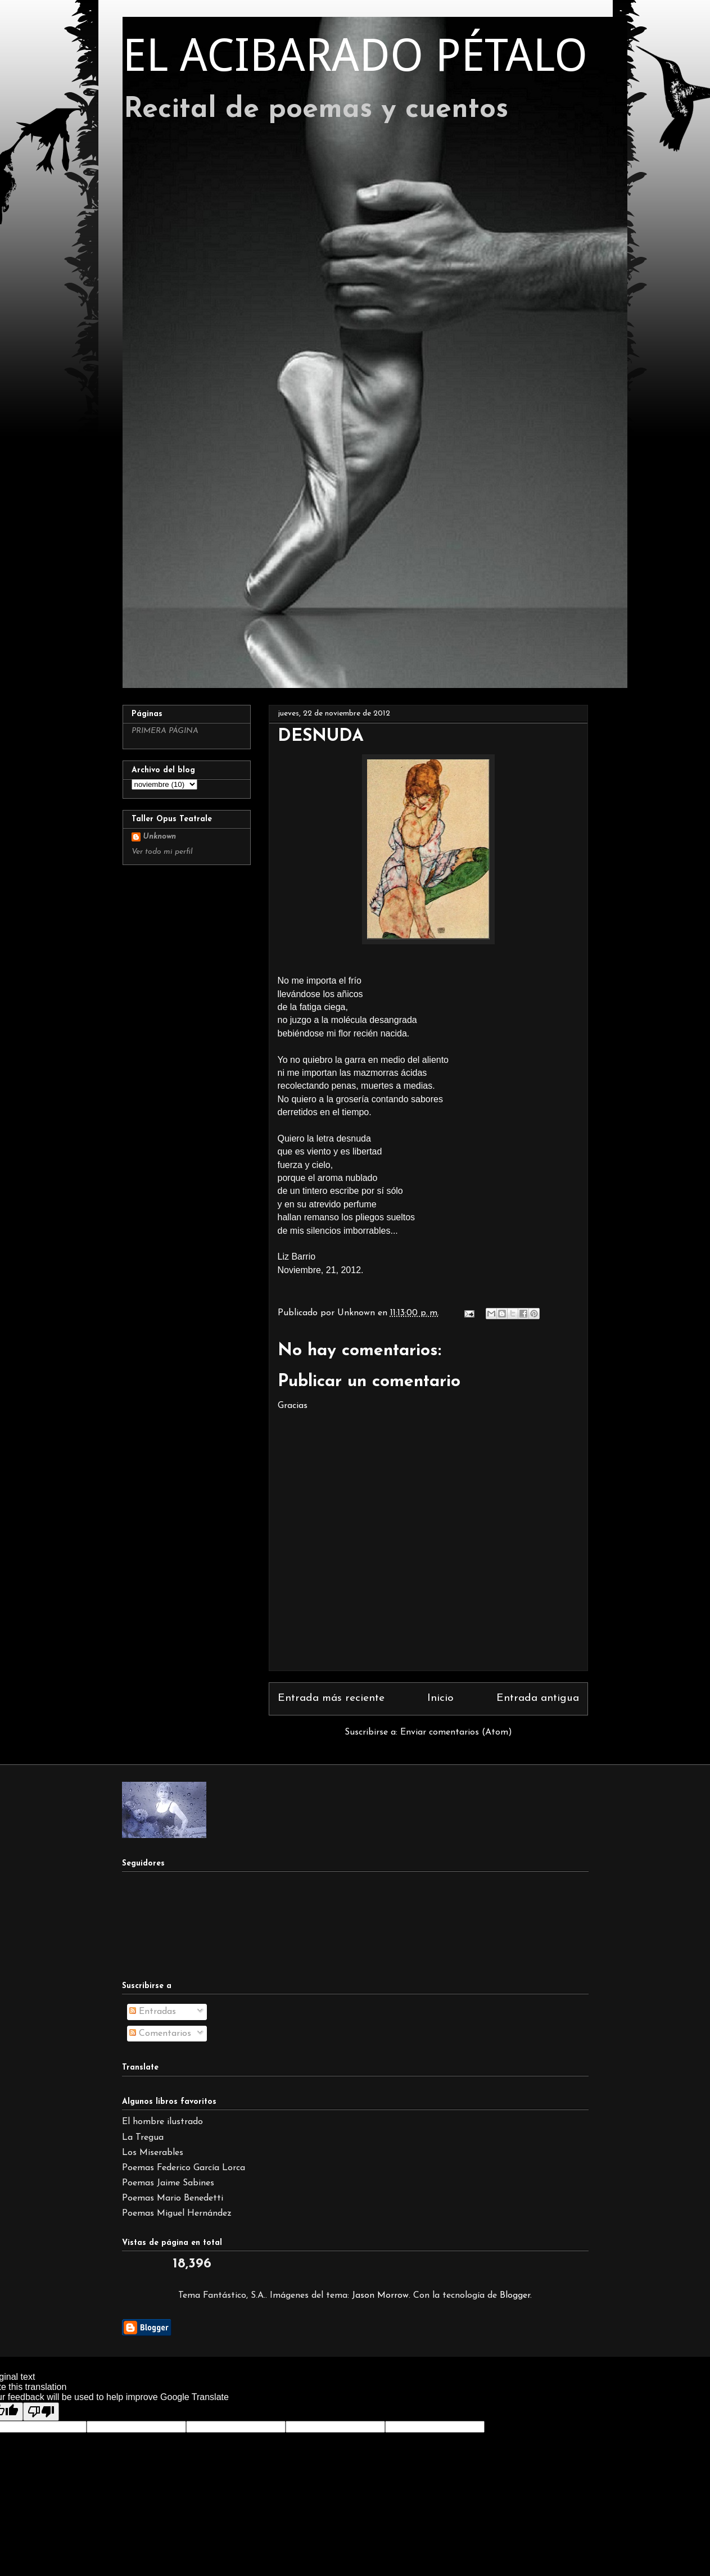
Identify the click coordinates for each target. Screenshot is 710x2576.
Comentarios (160, 2033)
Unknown (159, 836)
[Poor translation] (41, 2411)
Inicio (440, 1698)
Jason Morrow (380, 2295)
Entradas (152, 2011)
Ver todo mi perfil (162, 852)
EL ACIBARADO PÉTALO (355, 55)
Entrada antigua (537, 1698)
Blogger (515, 2295)
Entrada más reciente (331, 1698)
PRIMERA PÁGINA (165, 731)
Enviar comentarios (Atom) (456, 1732)
